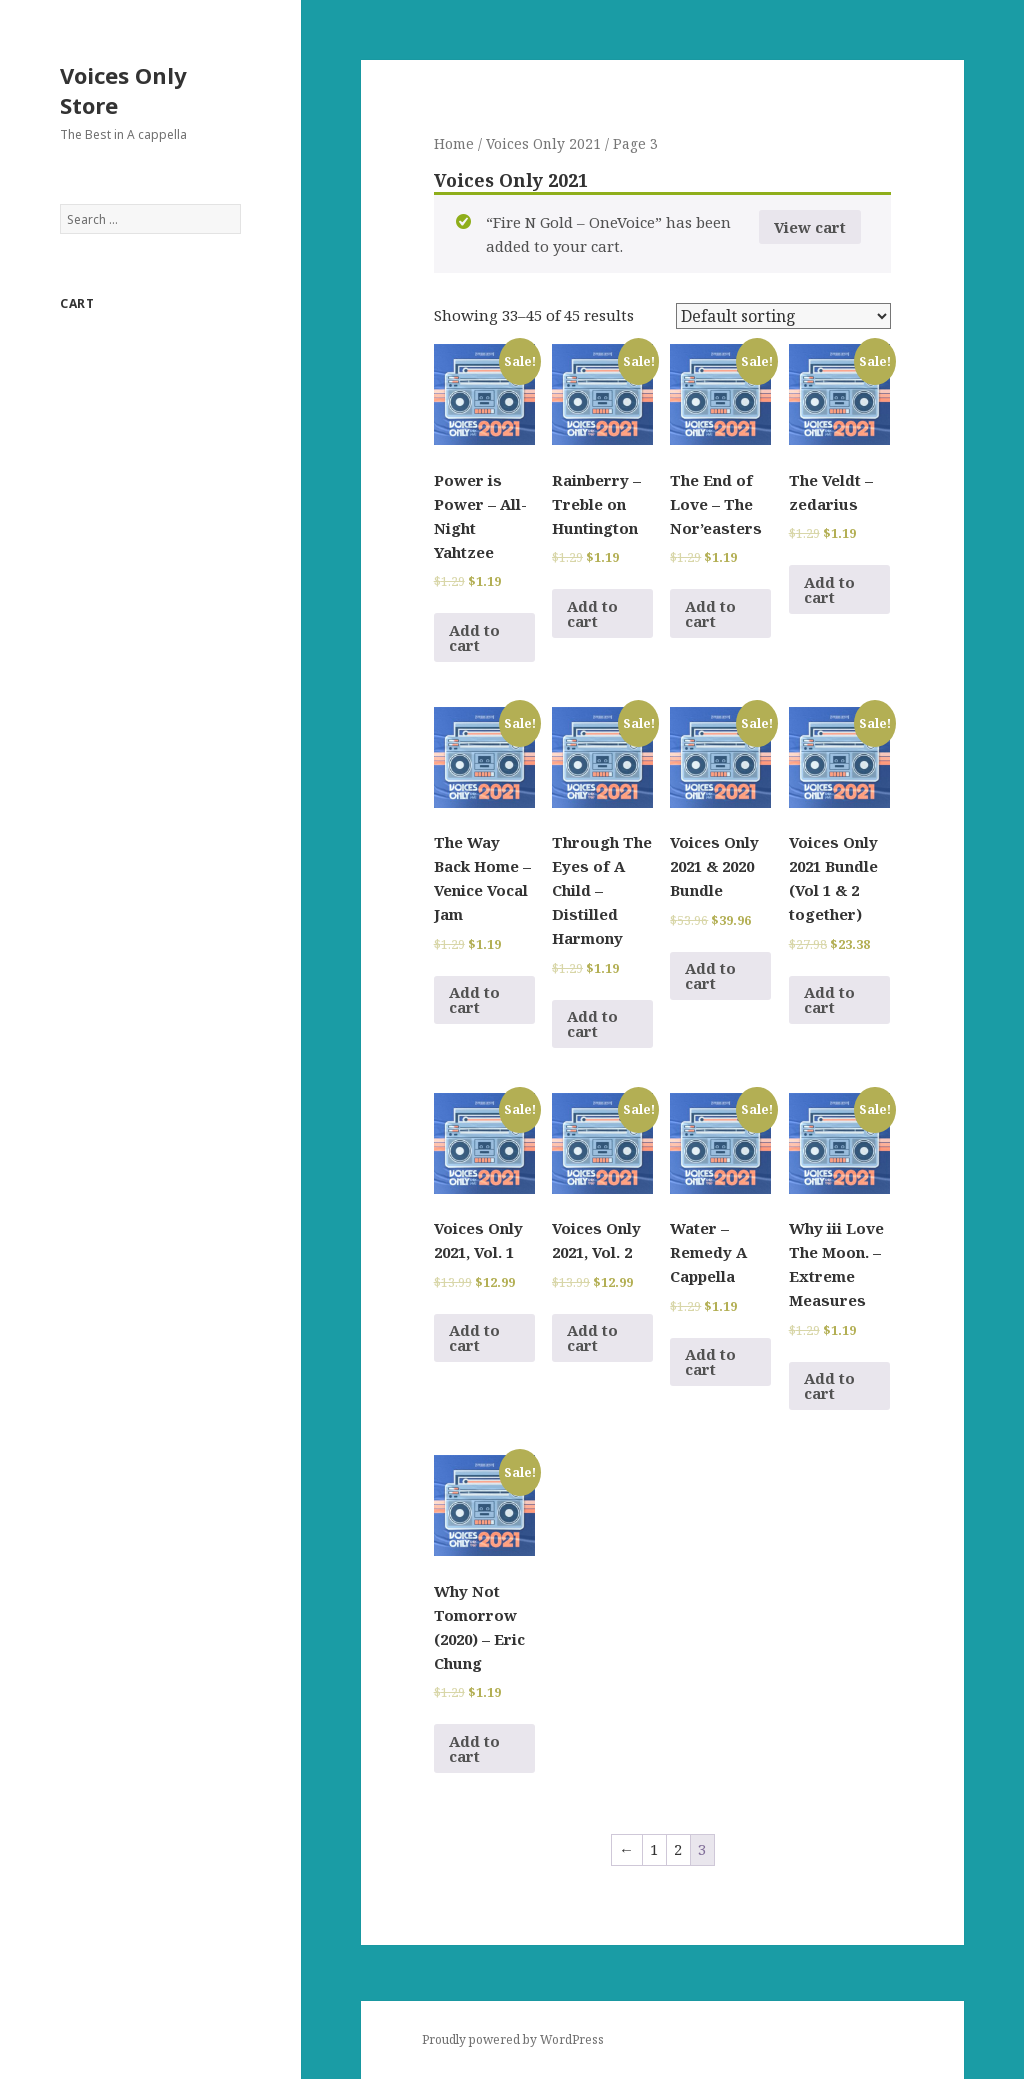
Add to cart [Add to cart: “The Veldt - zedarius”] (829, 589)
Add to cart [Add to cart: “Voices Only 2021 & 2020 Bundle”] (710, 975)
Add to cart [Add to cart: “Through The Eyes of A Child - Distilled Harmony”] (592, 1023)
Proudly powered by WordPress (513, 2039)
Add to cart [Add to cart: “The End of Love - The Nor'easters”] (710, 613)
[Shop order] (783, 316)
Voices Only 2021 (543, 143)
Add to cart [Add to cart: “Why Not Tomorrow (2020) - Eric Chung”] (474, 1748)
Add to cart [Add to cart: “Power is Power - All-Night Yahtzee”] (474, 637)
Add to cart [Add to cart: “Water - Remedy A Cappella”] (710, 1361)
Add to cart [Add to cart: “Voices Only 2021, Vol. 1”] (474, 1337)
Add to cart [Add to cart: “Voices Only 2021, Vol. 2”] (592, 1337)
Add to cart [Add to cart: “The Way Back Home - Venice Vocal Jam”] (474, 999)
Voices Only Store (123, 90)
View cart (810, 227)
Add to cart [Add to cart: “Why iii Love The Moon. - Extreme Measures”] (829, 1385)
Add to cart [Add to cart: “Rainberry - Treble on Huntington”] (592, 613)
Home (454, 143)
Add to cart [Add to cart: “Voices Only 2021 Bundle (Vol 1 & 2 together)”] (829, 999)
